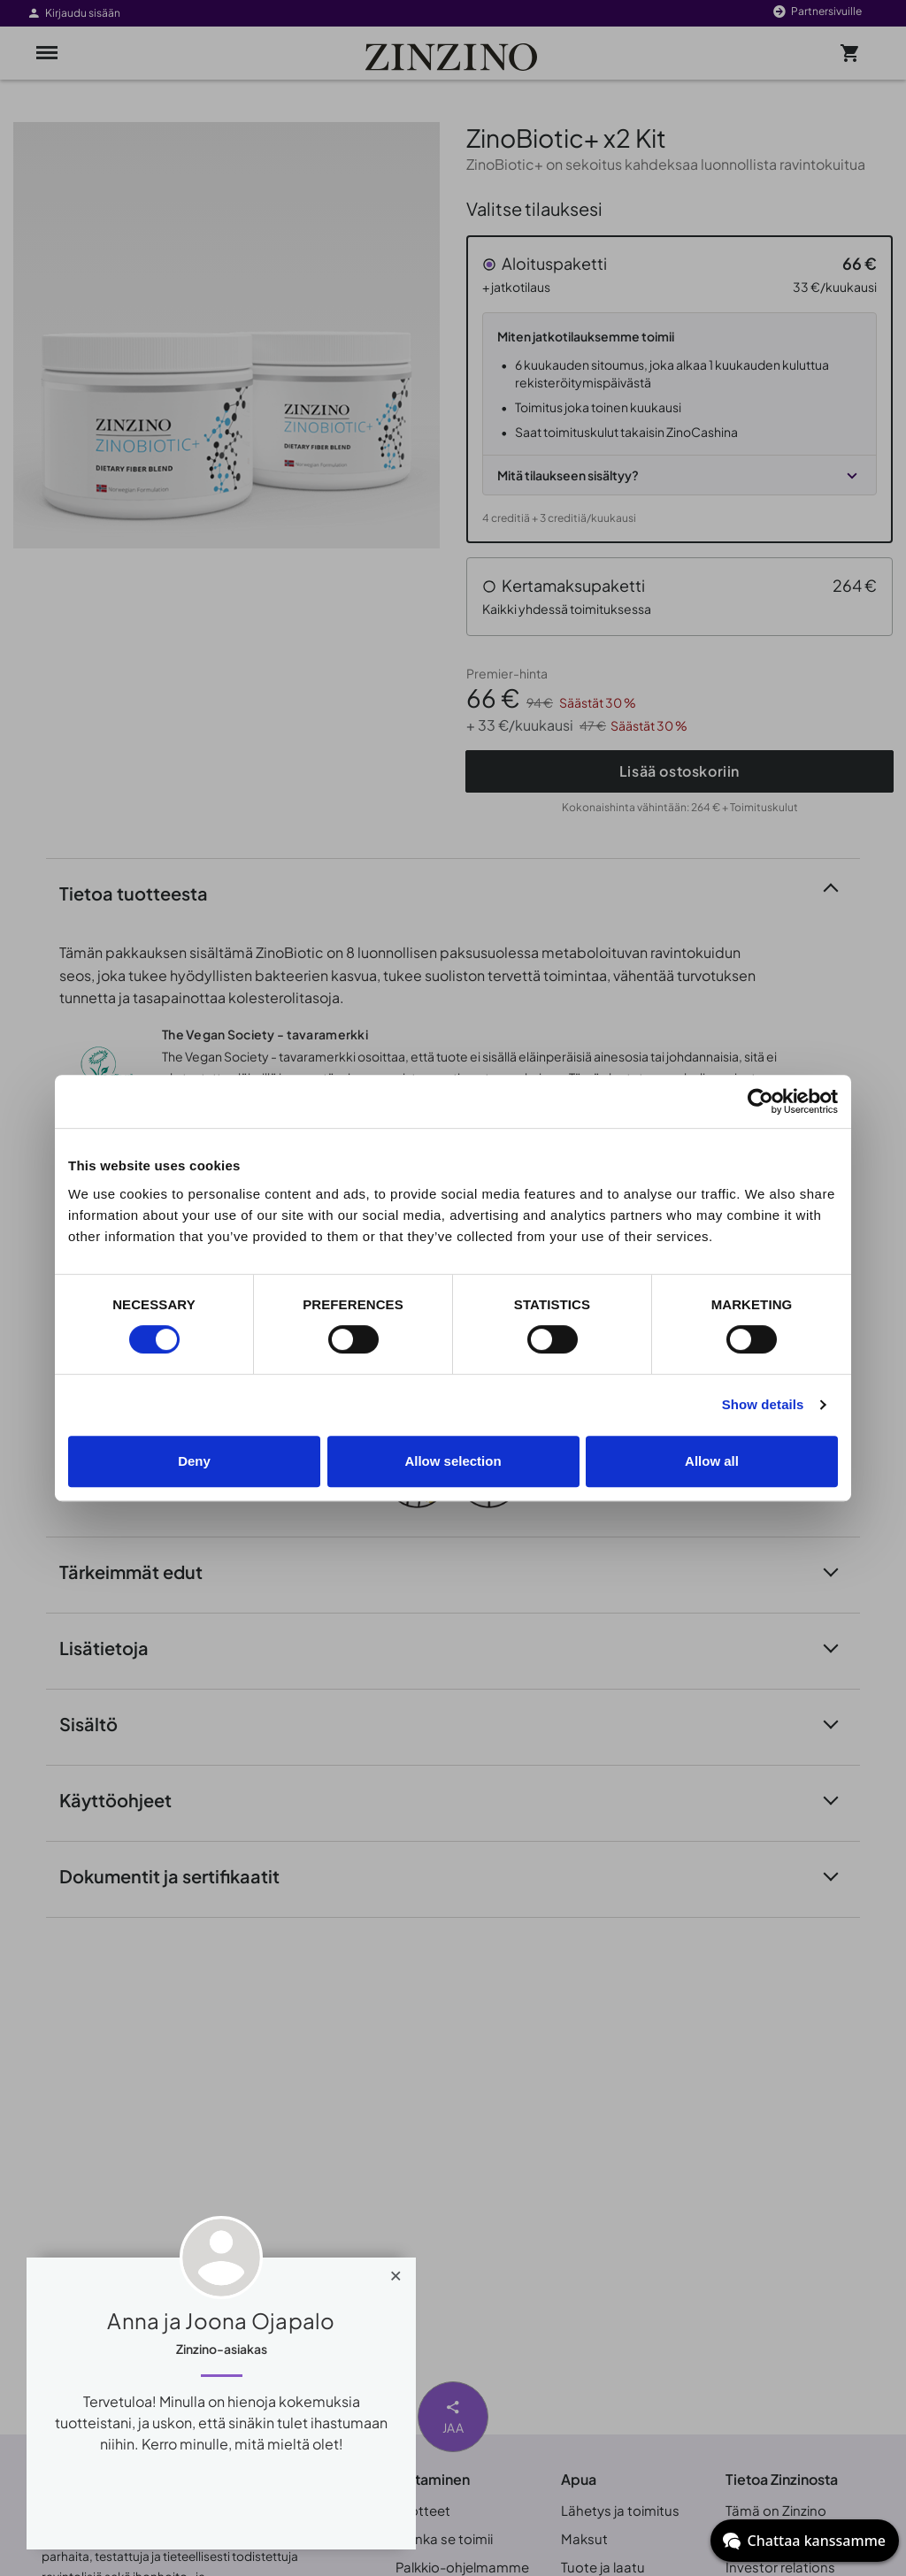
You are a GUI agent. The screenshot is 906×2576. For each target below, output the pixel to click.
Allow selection (452, 1460)
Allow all (712, 1460)
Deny (194, 1460)
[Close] (396, 2271)
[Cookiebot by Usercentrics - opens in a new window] (760, 1101)
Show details (763, 1404)
